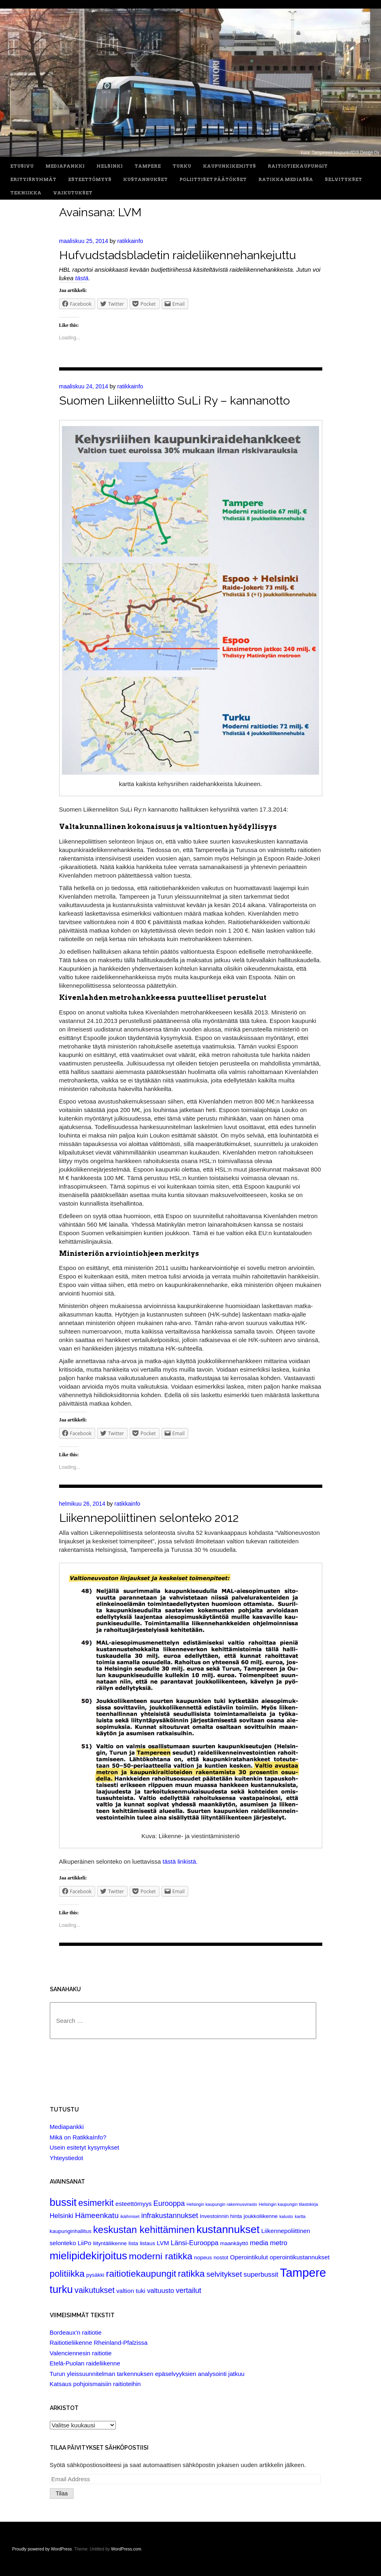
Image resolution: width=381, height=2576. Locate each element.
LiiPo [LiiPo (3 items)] (85, 2242)
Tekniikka (25, 193)
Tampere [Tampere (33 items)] (303, 2272)
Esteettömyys (89, 179)
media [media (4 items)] (259, 2243)
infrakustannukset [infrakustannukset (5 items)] (169, 2216)
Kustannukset (145, 179)
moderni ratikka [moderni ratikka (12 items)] (160, 2256)
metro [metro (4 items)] (278, 2243)
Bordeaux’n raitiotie (76, 2332)
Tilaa (61, 2493)
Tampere (147, 166)
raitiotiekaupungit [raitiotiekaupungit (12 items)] (141, 2273)
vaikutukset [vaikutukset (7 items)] (94, 2290)
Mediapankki (65, 166)
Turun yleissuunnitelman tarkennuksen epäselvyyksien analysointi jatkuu (147, 2373)
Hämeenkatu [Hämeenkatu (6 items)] (97, 2215)
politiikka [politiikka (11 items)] (67, 2274)
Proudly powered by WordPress (42, 2548)
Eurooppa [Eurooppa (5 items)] (169, 2203)
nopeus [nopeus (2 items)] (203, 2257)
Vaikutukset (72, 193)
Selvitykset (343, 179)
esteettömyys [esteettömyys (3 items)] (133, 2203)
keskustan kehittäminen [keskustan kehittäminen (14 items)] (144, 2229)
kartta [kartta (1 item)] (300, 2216)
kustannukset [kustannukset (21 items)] (228, 2229)
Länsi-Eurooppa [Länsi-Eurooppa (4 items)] (195, 2243)
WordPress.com (126, 2548)
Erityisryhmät (33, 179)
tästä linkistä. (180, 1861)
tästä (82, 278)
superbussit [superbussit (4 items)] (261, 2274)
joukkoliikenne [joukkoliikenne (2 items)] (261, 2216)
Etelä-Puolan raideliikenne (85, 2363)
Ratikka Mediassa (285, 179)
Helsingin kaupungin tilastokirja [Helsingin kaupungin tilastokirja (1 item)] (288, 2204)
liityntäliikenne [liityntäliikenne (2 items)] (110, 2243)
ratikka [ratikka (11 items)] (191, 2274)
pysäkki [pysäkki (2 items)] (95, 2275)
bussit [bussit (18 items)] (63, 2202)
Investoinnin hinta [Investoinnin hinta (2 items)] (221, 2216)
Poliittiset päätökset (213, 179)
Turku (181, 166)
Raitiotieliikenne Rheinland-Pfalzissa (99, 2342)
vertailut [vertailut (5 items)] (188, 2290)
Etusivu (22, 166)
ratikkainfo (130, 241)
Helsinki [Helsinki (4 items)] (62, 2216)
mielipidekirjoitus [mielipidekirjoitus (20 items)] (89, 2256)
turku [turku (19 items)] (61, 2289)
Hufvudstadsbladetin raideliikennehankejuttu (177, 255)
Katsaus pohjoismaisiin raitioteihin (95, 2383)
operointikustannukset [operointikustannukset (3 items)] (300, 2257)
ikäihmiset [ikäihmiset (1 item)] (129, 2216)
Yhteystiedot (66, 2157)
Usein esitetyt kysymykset (84, 2147)
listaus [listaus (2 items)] (147, 2243)
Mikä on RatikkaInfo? (78, 2137)
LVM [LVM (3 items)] (163, 2242)
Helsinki (109, 166)
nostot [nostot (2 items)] (220, 2257)
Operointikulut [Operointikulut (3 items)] (249, 2257)
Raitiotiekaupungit (298, 166)
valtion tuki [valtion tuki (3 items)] (130, 2290)
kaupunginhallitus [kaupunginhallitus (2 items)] (71, 2231)
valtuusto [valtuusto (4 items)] (160, 2291)
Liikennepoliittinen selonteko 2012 (148, 1518)
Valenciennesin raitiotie (81, 2353)
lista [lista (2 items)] (133, 2243)
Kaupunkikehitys (229, 166)
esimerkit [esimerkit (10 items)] (96, 2203)
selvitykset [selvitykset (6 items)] (224, 2274)
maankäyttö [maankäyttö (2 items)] (234, 2243)
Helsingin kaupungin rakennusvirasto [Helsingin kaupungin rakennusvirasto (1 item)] (222, 2204)
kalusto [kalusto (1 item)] (286, 2216)
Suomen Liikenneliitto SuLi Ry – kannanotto (174, 400)
